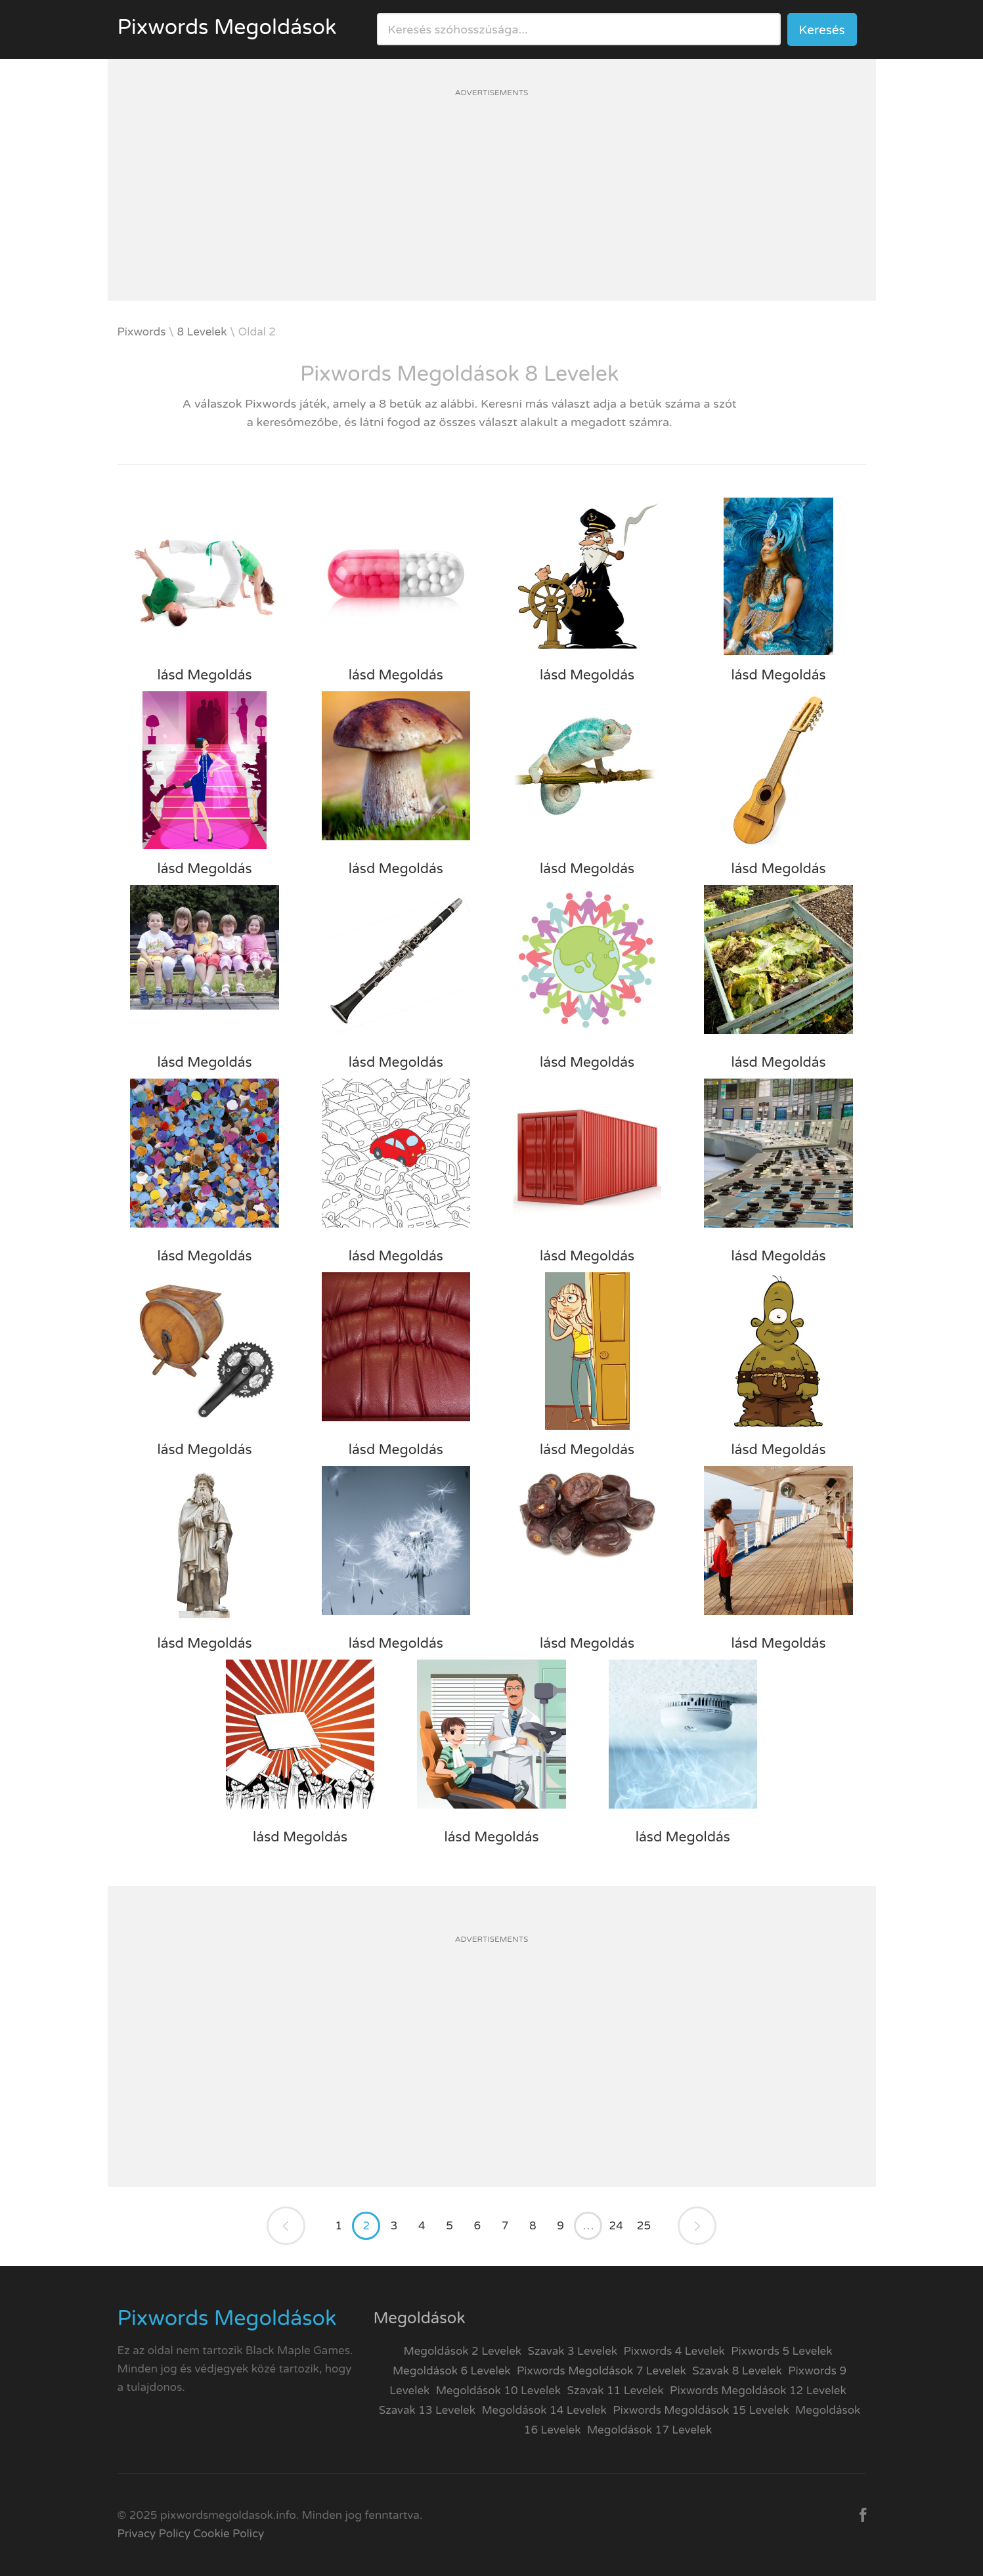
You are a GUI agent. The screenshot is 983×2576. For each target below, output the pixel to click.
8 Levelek (202, 332)
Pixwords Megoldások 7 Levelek (601, 2371)
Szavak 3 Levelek (573, 2351)
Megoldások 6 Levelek (452, 2371)
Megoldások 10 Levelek (498, 2390)
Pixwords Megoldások (227, 27)
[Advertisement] (492, 209)
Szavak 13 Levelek (427, 2410)
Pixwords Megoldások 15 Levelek (701, 2410)
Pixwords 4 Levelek (674, 2351)
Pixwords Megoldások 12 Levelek (758, 2390)
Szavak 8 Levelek (737, 2371)
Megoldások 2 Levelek (462, 2351)
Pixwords (142, 332)
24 (616, 2226)
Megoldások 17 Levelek (649, 2430)
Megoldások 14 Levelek (543, 2410)
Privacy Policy (154, 2534)
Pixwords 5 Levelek (781, 2351)
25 (644, 2226)
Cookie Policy (228, 2534)
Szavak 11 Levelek (615, 2390)
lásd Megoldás (204, 675)
